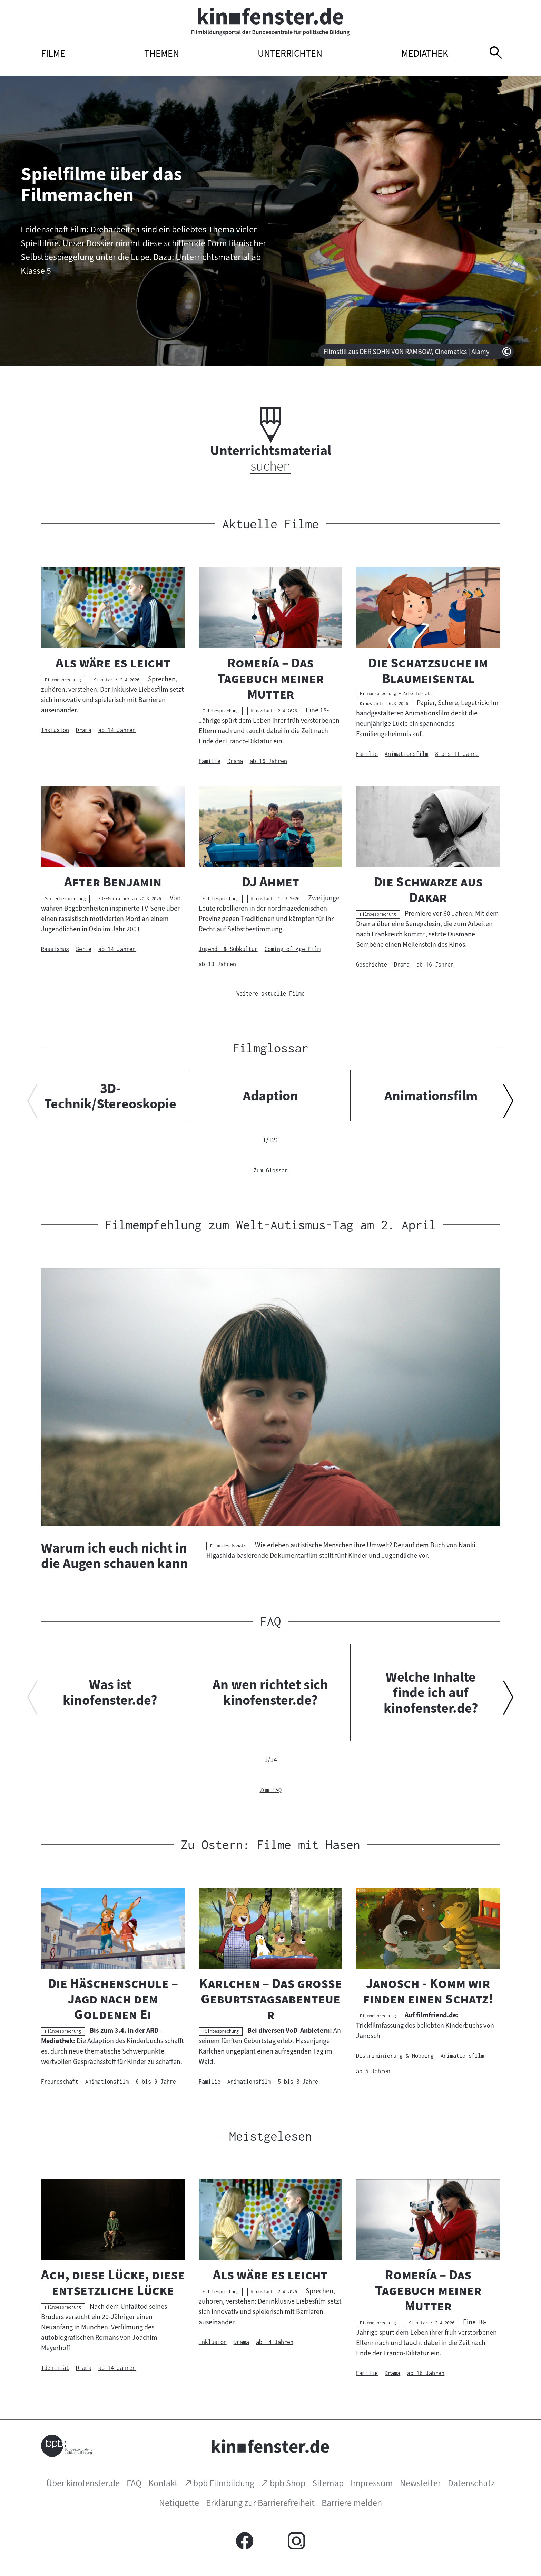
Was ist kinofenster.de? (110, 1692)
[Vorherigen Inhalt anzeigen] (32, 1104)
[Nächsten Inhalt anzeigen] (508, 1104)
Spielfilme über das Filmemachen (101, 184)
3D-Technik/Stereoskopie (110, 1096)
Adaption (270, 1096)
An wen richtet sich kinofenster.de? (270, 1692)
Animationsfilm (431, 1096)
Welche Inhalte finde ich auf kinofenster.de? (431, 1692)
